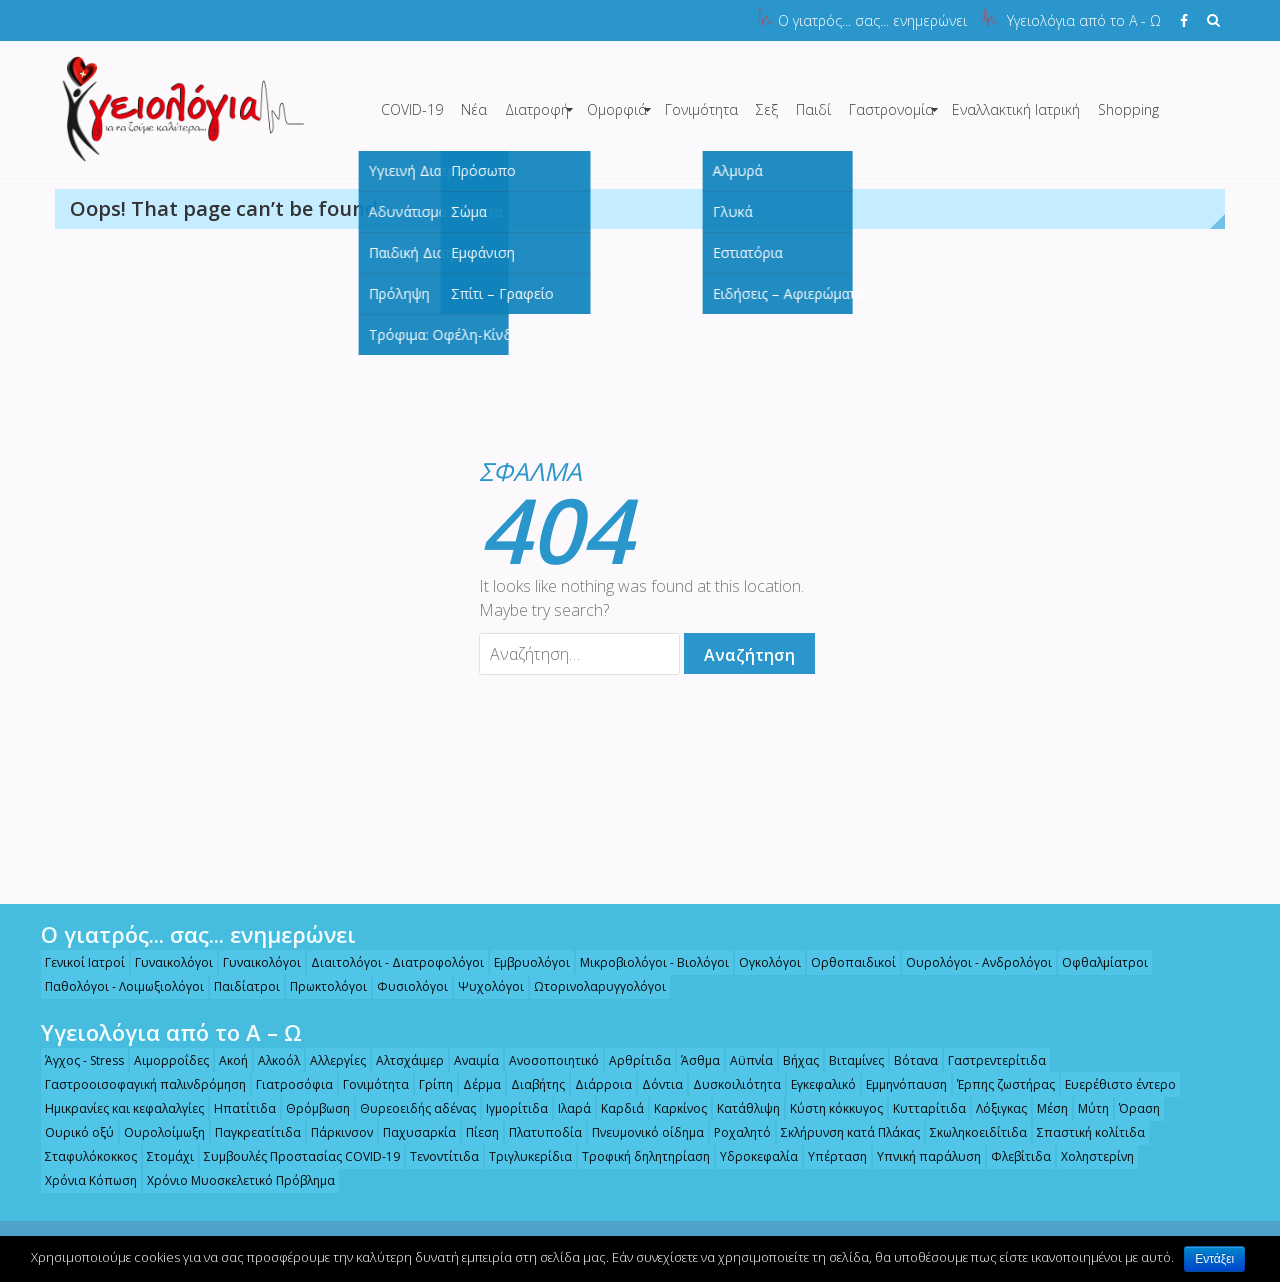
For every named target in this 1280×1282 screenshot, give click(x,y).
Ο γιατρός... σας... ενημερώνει (872, 20)
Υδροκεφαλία (750, 1156)
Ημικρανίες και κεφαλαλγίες (115, 1108)
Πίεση (473, 1132)
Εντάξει (1214, 1259)
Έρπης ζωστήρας (997, 1084)
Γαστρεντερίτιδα (988, 1060)
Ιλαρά (565, 1108)
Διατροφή (537, 109)
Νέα (474, 109)
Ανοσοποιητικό (545, 1060)
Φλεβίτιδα (1012, 1156)
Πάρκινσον (333, 1132)
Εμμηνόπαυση (897, 1084)
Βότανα (907, 1060)
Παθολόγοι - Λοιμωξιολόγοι (115, 986)
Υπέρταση (828, 1156)
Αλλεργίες (329, 1060)
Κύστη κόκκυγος (827, 1108)
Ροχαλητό (733, 1132)
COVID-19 (412, 109)
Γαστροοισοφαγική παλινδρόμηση (136, 1084)
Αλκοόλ (270, 1060)
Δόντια (653, 1084)
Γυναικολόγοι (165, 962)
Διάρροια (594, 1084)
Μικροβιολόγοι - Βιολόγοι (645, 962)
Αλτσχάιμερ (401, 1060)
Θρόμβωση (309, 1108)
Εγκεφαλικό (814, 1084)
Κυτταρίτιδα (920, 1108)
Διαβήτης (529, 1084)
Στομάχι (161, 1156)
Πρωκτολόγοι (319, 986)
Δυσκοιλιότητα (728, 1084)
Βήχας (792, 1060)
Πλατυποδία (536, 1132)
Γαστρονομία (891, 109)
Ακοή (224, 1060)
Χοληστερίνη (1088, 1156)
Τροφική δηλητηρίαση (637, 1156)
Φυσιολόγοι (403, 986)
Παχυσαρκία (410, 1132)
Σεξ (767, 109)
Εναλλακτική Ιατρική (1016, 109)
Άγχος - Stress (75, 1060)
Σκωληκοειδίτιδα (969, 1132)
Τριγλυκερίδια (521, 1156)
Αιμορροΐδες (162, 1060)
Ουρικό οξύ (70, 1132)
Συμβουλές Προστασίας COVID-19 (293, 1156)
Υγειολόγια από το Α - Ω (1084, 20)
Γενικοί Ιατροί (76, 962)
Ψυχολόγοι (482, 986)
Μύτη (1084, 1108)
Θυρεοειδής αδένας (409, 1108)
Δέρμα (473, 1084)
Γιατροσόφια (285, 1084)
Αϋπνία (742, 1060)
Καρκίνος (671, 1108)
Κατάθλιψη (739, 1108)
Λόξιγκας (992, 1108)
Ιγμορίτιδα (508, 1108)
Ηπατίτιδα (236, 1108)
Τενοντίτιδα (435, 1156)
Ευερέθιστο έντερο (1111, 1084)
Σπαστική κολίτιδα (1082, 1132)
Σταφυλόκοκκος (82, 1156)
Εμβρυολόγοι (523, 962)
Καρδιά (613, 1108)
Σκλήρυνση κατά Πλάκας (841, 1132)
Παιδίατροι (238, 986)
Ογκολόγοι (761, 962)
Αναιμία (467, 1060)
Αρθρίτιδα (631, 1060)
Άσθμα (691, 1060)
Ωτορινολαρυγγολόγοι (591, 986)
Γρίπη (427, 1084)
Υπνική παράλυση (920, 1156)
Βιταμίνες (847, 1060)
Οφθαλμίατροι (1096, 962)
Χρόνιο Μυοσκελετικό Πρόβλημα (232, 1180)
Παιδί (813, 109)
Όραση (1130, 1108)
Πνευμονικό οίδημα (639, 1132)
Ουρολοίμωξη (155, 1132)
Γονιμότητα (701, 109)
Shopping (1128, 109)
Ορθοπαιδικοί (844, 962)
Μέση (1043, 1108)
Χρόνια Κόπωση (82, 1180)
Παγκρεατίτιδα (249, 1132)
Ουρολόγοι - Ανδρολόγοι (970, 962)
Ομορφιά (617, 109)
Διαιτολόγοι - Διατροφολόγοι (388, 962)
